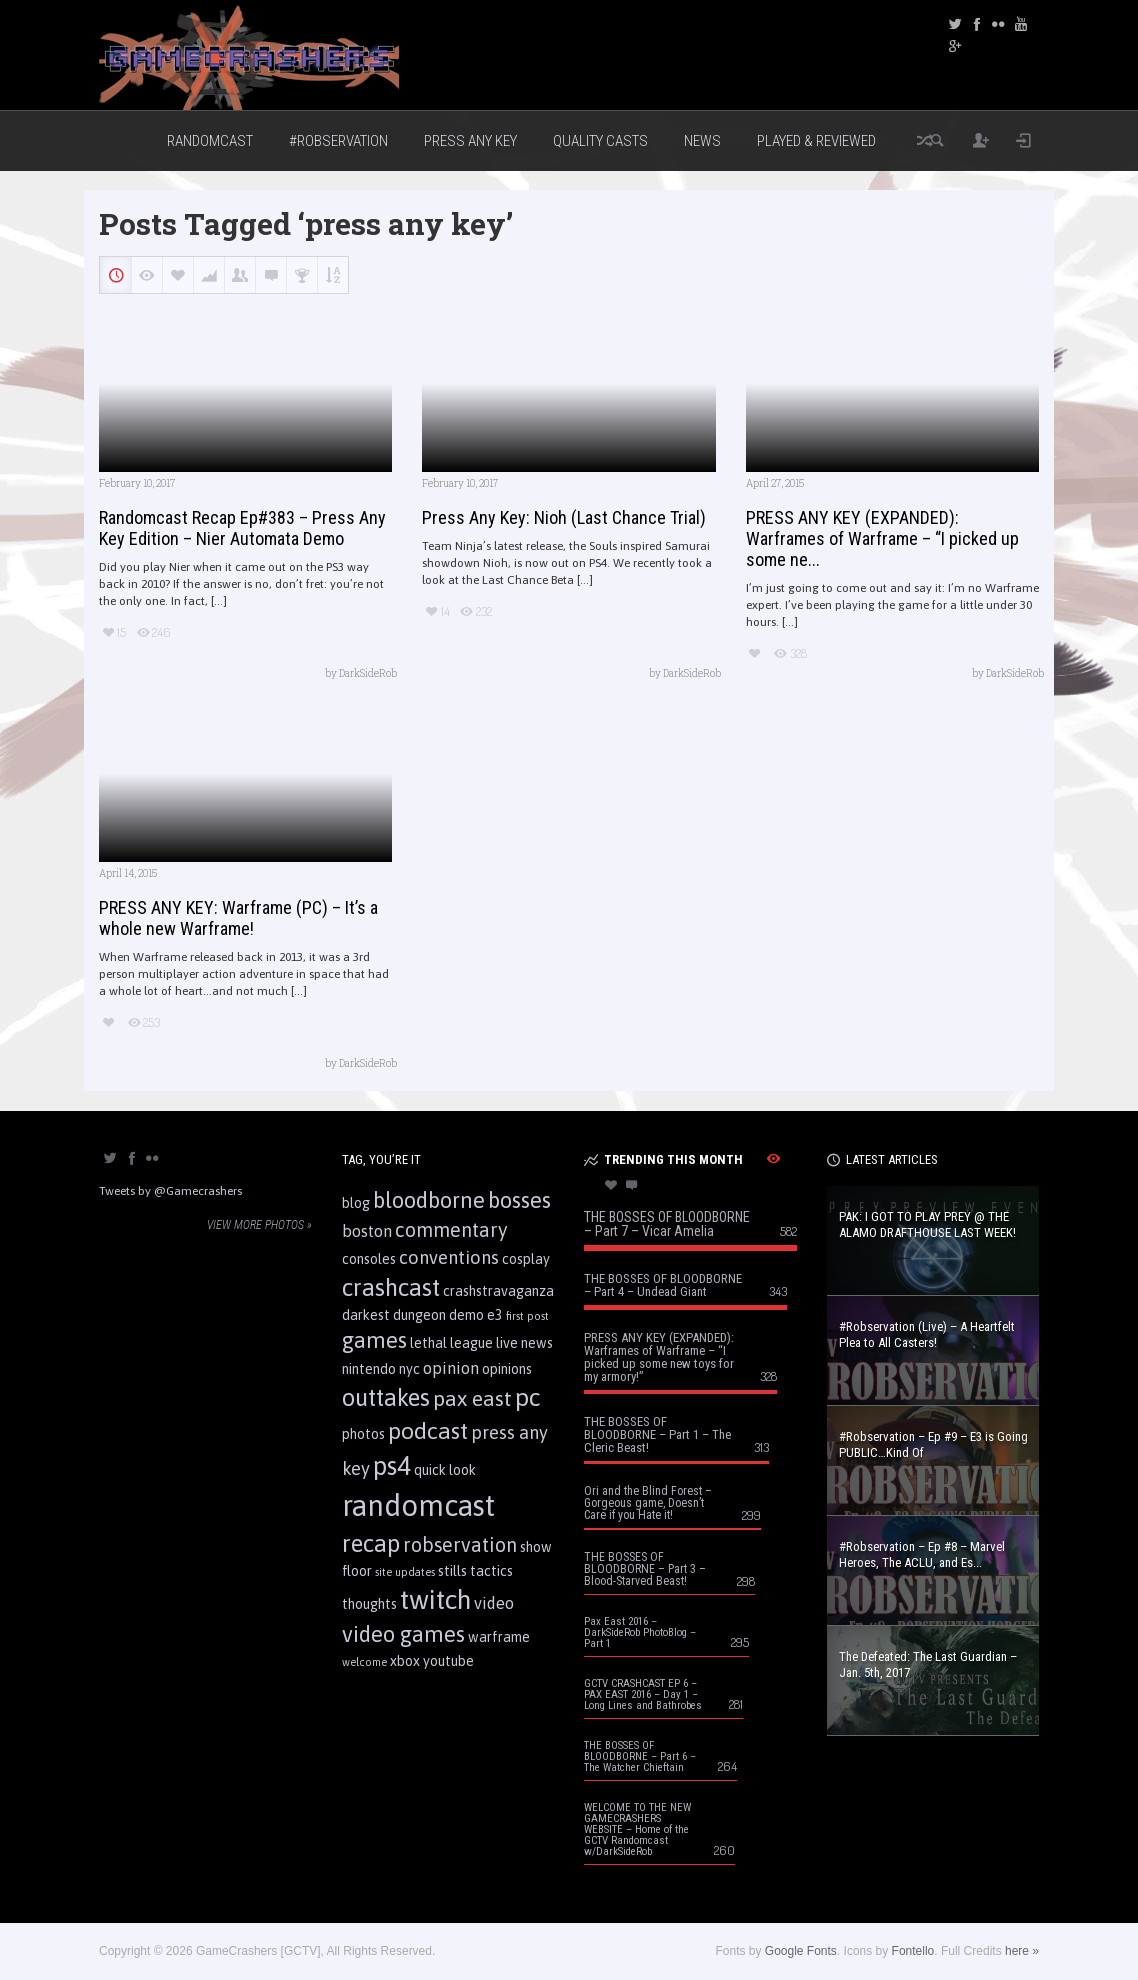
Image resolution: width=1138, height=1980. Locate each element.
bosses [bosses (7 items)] (519, 1200)
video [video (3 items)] (494, 1603)
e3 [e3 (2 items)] (495, 1315)
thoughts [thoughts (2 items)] (369, 1604)
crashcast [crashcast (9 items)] (391, 1287)
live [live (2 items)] (507, 1343)
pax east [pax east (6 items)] (472, 1398)
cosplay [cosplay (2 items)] (526, 1259)
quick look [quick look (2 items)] (445, 1470)
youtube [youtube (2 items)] (448, 1661)
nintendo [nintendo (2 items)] (369, 1369)
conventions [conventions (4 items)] (449, 1257)
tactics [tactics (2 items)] (491, 1571)
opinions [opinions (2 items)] (507, 1369)
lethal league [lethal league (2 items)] (451, 1343)
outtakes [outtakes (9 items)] (386, 1397)
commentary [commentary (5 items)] (451, 1230)
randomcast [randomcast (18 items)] (418, 1505)
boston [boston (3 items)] (367, 1231)
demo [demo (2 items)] (466, 1315)
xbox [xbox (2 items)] (405, 1661)
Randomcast (210, 141)
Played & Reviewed (816, 141)
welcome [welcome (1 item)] (364, 1662)
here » (1022, 1951)
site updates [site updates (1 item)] (405, 1572)
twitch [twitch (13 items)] (435, 1599)
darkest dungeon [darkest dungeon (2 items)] (394, 1315)
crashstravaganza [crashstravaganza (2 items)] (498, 1291)
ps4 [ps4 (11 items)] (392, 1465)
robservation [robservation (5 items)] (460, 1545)
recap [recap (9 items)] (371, 1543)
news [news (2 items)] (537, 1343)
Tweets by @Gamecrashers (170, 1191)
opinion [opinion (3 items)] (451, 1368)
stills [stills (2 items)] (452, 1571)
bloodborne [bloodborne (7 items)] (429, 1200)
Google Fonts (801, 1951)
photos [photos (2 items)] (363, 1434)
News (702, 141)
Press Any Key (470, 141)
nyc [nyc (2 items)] (409, 1369)
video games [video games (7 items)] (403, 1634)
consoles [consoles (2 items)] (369, 1259)
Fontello (913, 1951)
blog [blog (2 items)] (356, 1203)
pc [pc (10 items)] (528, 1397)
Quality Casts (600, 141)
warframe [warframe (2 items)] (499, 1637)
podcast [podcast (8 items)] (428, 1430)
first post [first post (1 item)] (527, 1316)
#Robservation (338, 141)
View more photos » (259, 1225)
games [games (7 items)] (374, 1340)
